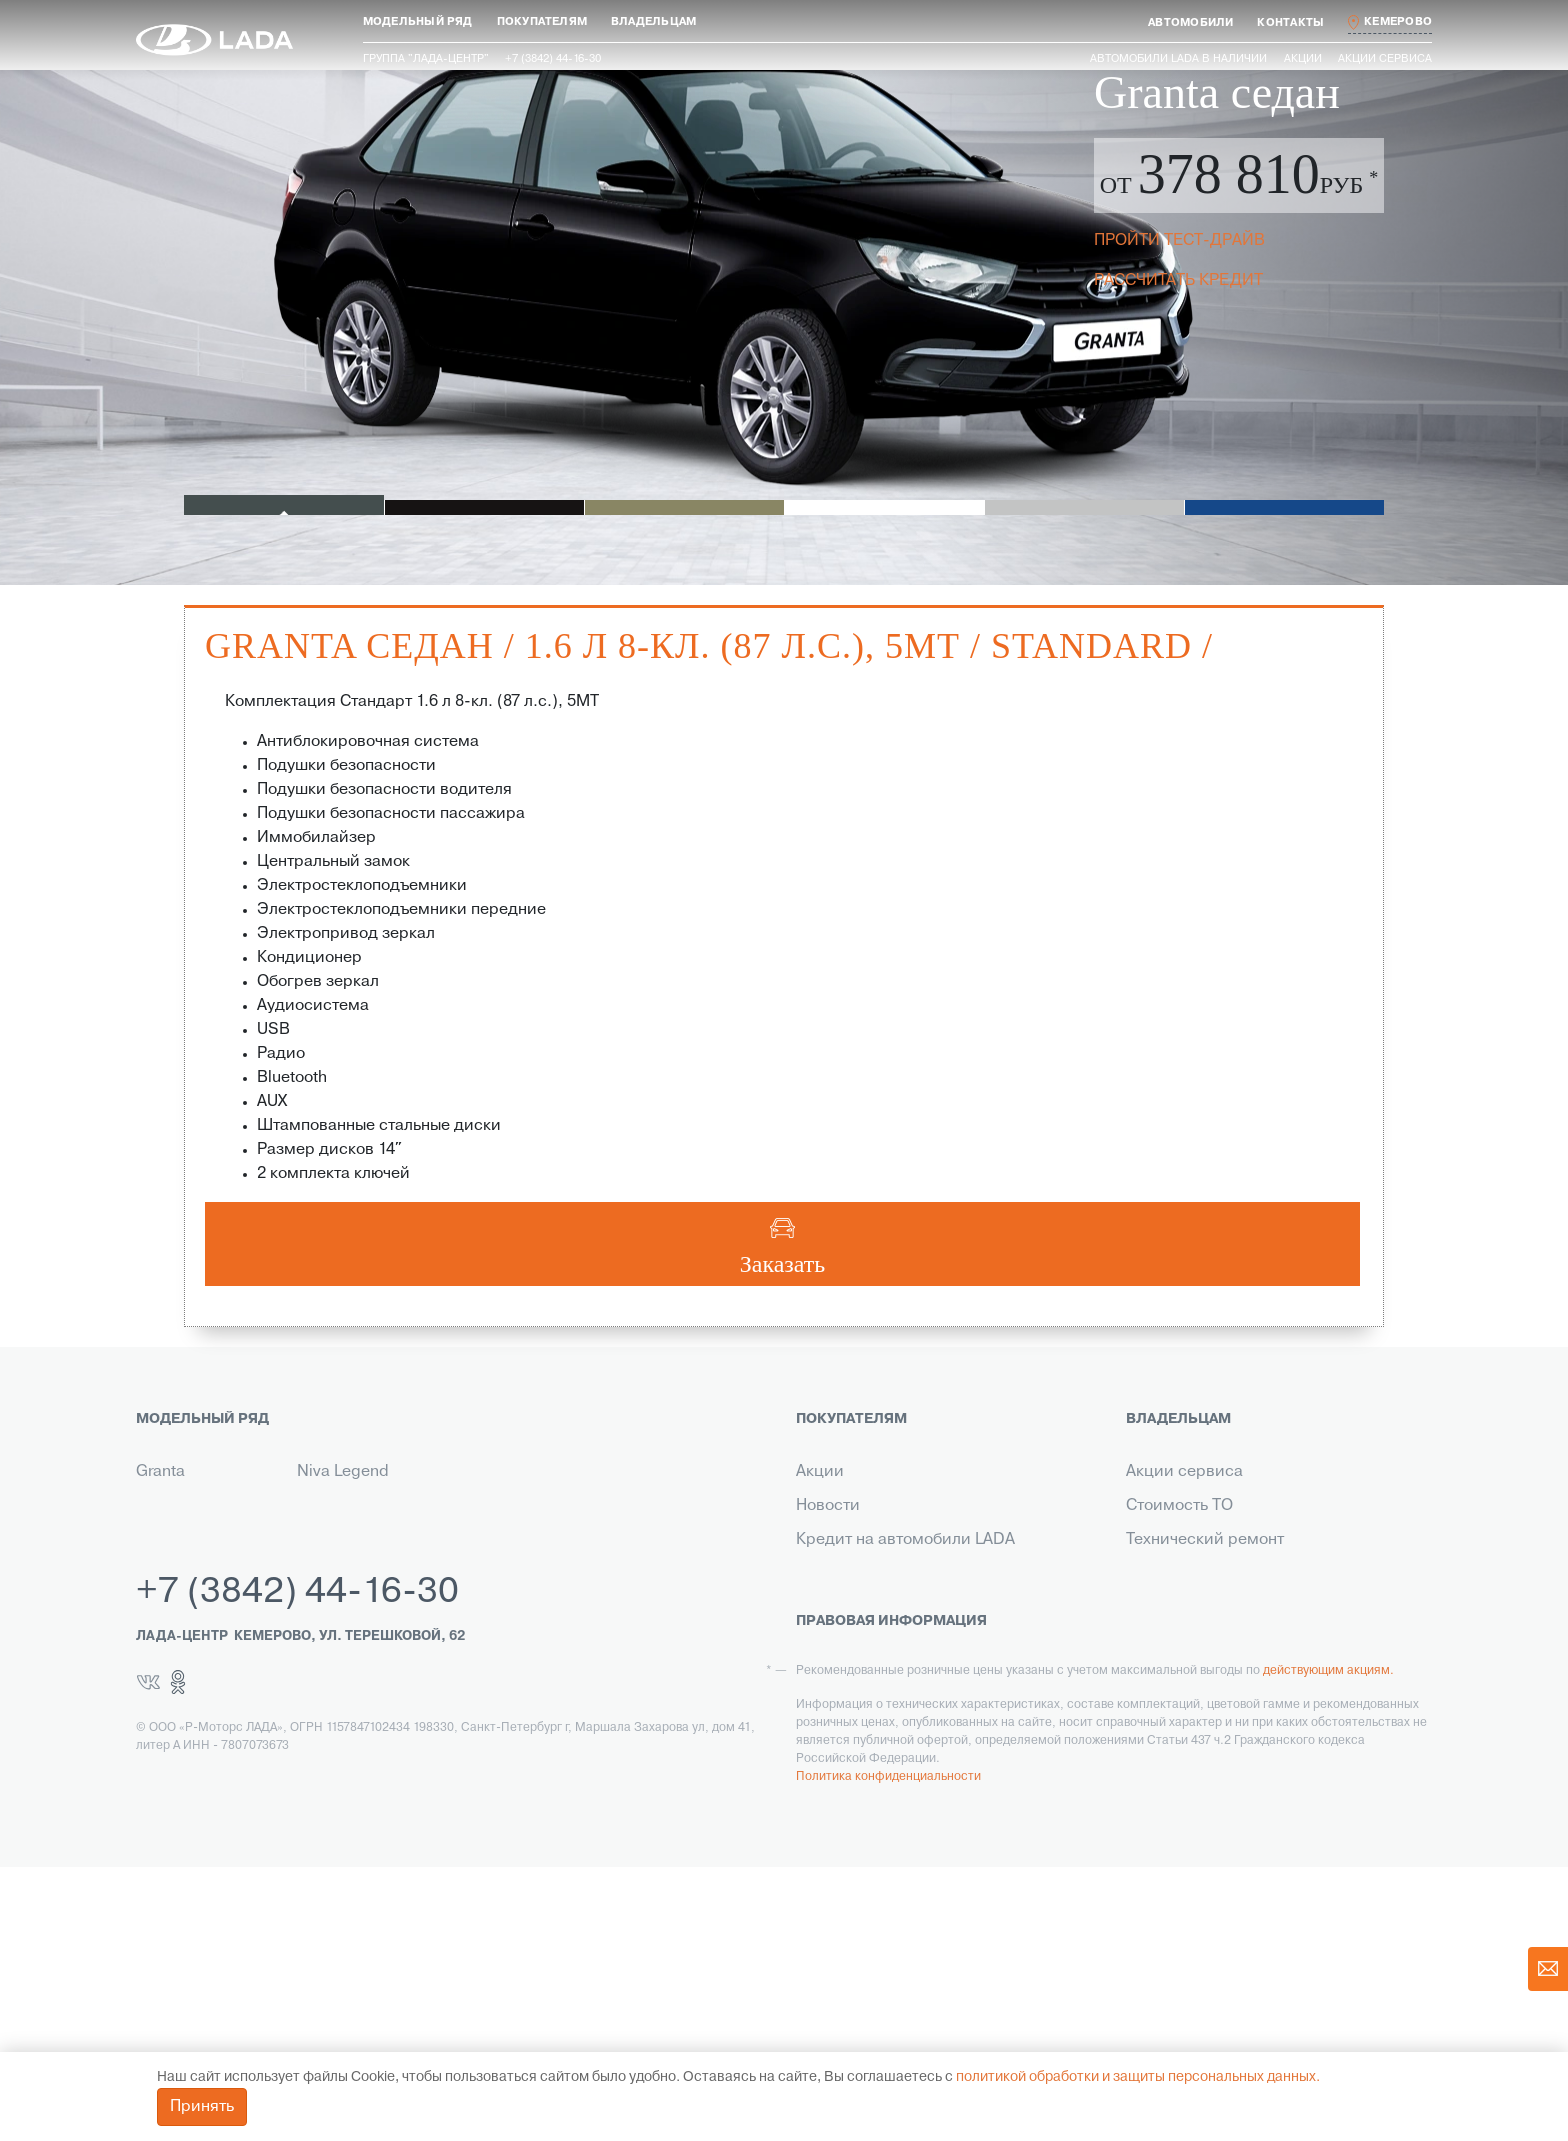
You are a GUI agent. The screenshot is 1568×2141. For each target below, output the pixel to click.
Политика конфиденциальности (888, 2051)
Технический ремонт (1205, 1540)
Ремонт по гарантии (1202, 1574)
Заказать (783, 1264)
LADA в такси (846, 1778)
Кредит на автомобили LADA (905, 1540)
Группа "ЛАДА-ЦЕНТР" (426, 59)
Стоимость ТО (1179, 1506)
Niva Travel (176, 1574)
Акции (1303, 59)
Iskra (314, 1540)
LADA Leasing (846, 1812)
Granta (160, 1472)
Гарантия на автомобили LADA (912, 1608)
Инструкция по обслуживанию (1242, 1642)
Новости (828, 1506)
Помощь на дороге (1197, 1676)
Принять (202, 2107)
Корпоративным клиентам (896, 1642)
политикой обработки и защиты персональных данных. (1138, 2077)
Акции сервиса (1385, 59)
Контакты (831, 1676)
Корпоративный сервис (1217, 1710)
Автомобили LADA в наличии (1178, 59)
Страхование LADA (868, 1574)
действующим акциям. (1328, 1945)
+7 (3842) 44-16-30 (297, 1867)
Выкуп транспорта (865, 1710)
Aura (313, 1506)
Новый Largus (188, 1540)
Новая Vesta (182, 1506)
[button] (418, 22)
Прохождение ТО (1191, 1608)
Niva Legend (343, 1472)
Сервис (825, 1744)
